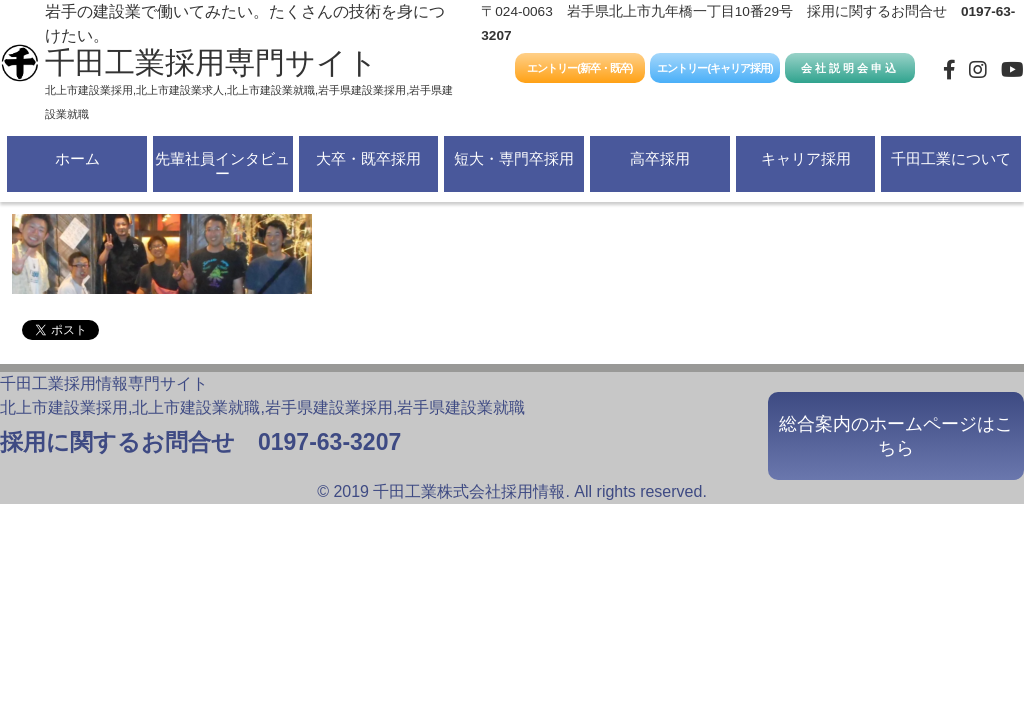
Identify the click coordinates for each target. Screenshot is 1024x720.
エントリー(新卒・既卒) (579, 68)
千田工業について (951, 158)
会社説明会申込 (850, 68)
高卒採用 (660, 158)
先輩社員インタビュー (222, 166)
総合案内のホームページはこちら (896, 436)
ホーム (77, 158)
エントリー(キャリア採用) (714, 68)
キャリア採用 (806, 158)
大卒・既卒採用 (368, 158)
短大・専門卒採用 (514, 158)
